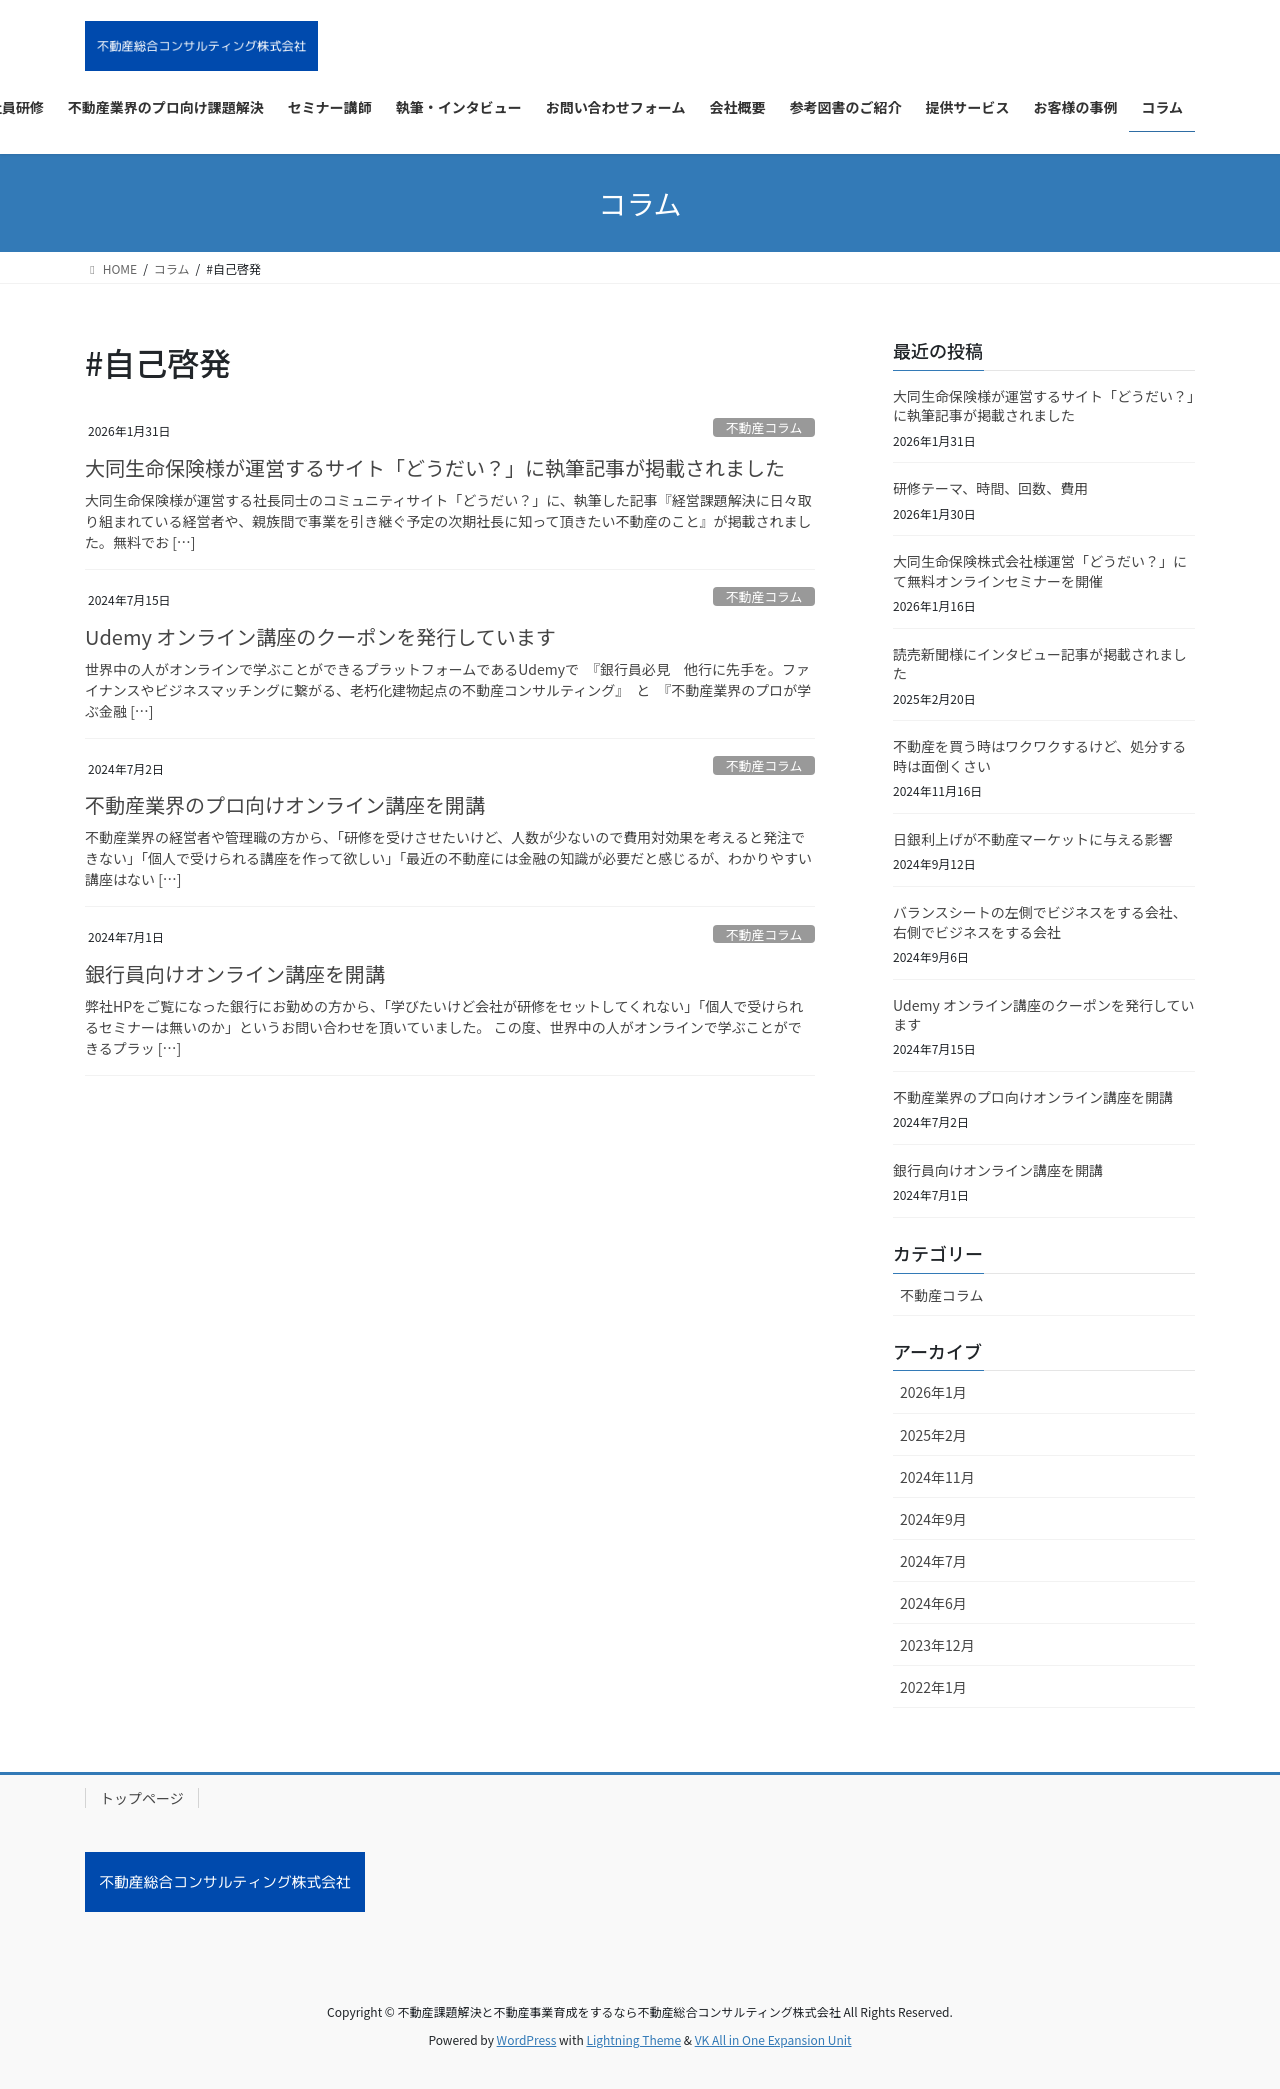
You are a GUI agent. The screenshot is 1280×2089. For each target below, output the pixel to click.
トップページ (142, 1798)
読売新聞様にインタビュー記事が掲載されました (1040, 664)
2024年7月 (933, 1561)
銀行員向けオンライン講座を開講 (235, 973)
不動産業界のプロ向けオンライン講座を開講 (285, 804)
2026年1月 (933, 1392)
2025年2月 (933, 1435)
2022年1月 (933, 1687)
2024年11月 (937, 1477)
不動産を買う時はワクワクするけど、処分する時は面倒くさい (1039, 756)
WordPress (527, 2039)
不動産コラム (764, 427)
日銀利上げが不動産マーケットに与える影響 (1033, 839)
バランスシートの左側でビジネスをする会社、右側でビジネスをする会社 (1040, 922)
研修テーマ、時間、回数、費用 (990, 488)
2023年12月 (937, 1645)
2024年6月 (933, 1603)
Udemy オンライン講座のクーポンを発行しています (320, 636)
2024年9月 (933, 1519)
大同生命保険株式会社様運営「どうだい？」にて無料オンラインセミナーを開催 (1040, 571)
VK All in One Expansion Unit (773, 2039)
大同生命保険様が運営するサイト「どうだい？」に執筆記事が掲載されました (435, 467)
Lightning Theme (633, 2039)
